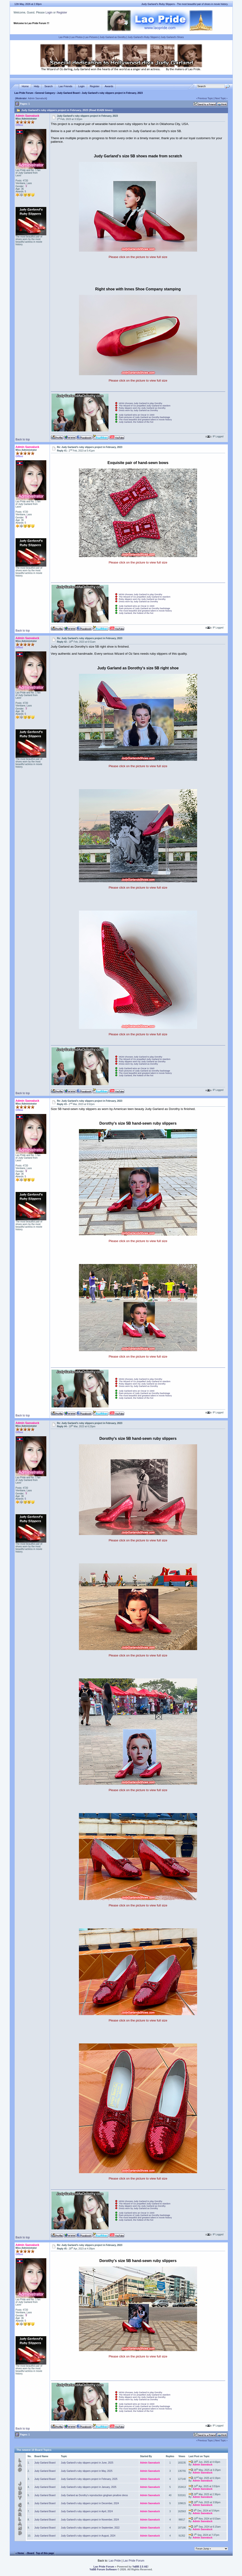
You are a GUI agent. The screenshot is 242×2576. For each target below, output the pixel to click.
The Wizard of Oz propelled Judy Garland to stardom (144, 405)
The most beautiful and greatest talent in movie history (145, 419)
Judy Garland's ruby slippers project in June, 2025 (87, 2462)
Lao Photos (77, 37)
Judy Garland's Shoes (172, 37)
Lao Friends (65, 86)
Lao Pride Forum (23, 93)
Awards (109, 86)
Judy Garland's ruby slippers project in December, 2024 (90, 2503)
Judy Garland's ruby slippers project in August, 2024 (88, 2535)
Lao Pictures (91, 37)
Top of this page (45, 2553)
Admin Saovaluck (37, 98)
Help (36, 86)
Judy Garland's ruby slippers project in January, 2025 (89, 2487)
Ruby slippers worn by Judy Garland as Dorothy (142, 408)
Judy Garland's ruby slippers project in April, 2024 (87, 2511)
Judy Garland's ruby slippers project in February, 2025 (89, 2479)
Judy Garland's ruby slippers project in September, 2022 (90, 2527)
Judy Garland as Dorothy (113, 37)
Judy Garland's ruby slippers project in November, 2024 (90, 2519)
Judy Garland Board (68, 93)
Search (48, 86)
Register (61, 12)
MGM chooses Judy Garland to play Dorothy (140, 403)
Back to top (23, 439)
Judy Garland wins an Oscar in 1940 (136, 415)
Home (25, 86)
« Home (20, 2553)
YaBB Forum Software (103, 2569)
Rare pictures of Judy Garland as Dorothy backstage (144, 417)
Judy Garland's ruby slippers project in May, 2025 (86, 2471)
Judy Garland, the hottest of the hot (136, 422)
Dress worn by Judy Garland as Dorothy (138, 410)
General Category (45, 93)
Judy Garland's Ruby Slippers (143, 37)
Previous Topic (205, 98)
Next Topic (220, 98)
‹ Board (30, 2553)
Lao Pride (64, 37)
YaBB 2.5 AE (140, 2566)
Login (48, 12)
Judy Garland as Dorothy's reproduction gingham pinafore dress (94, 2495)
